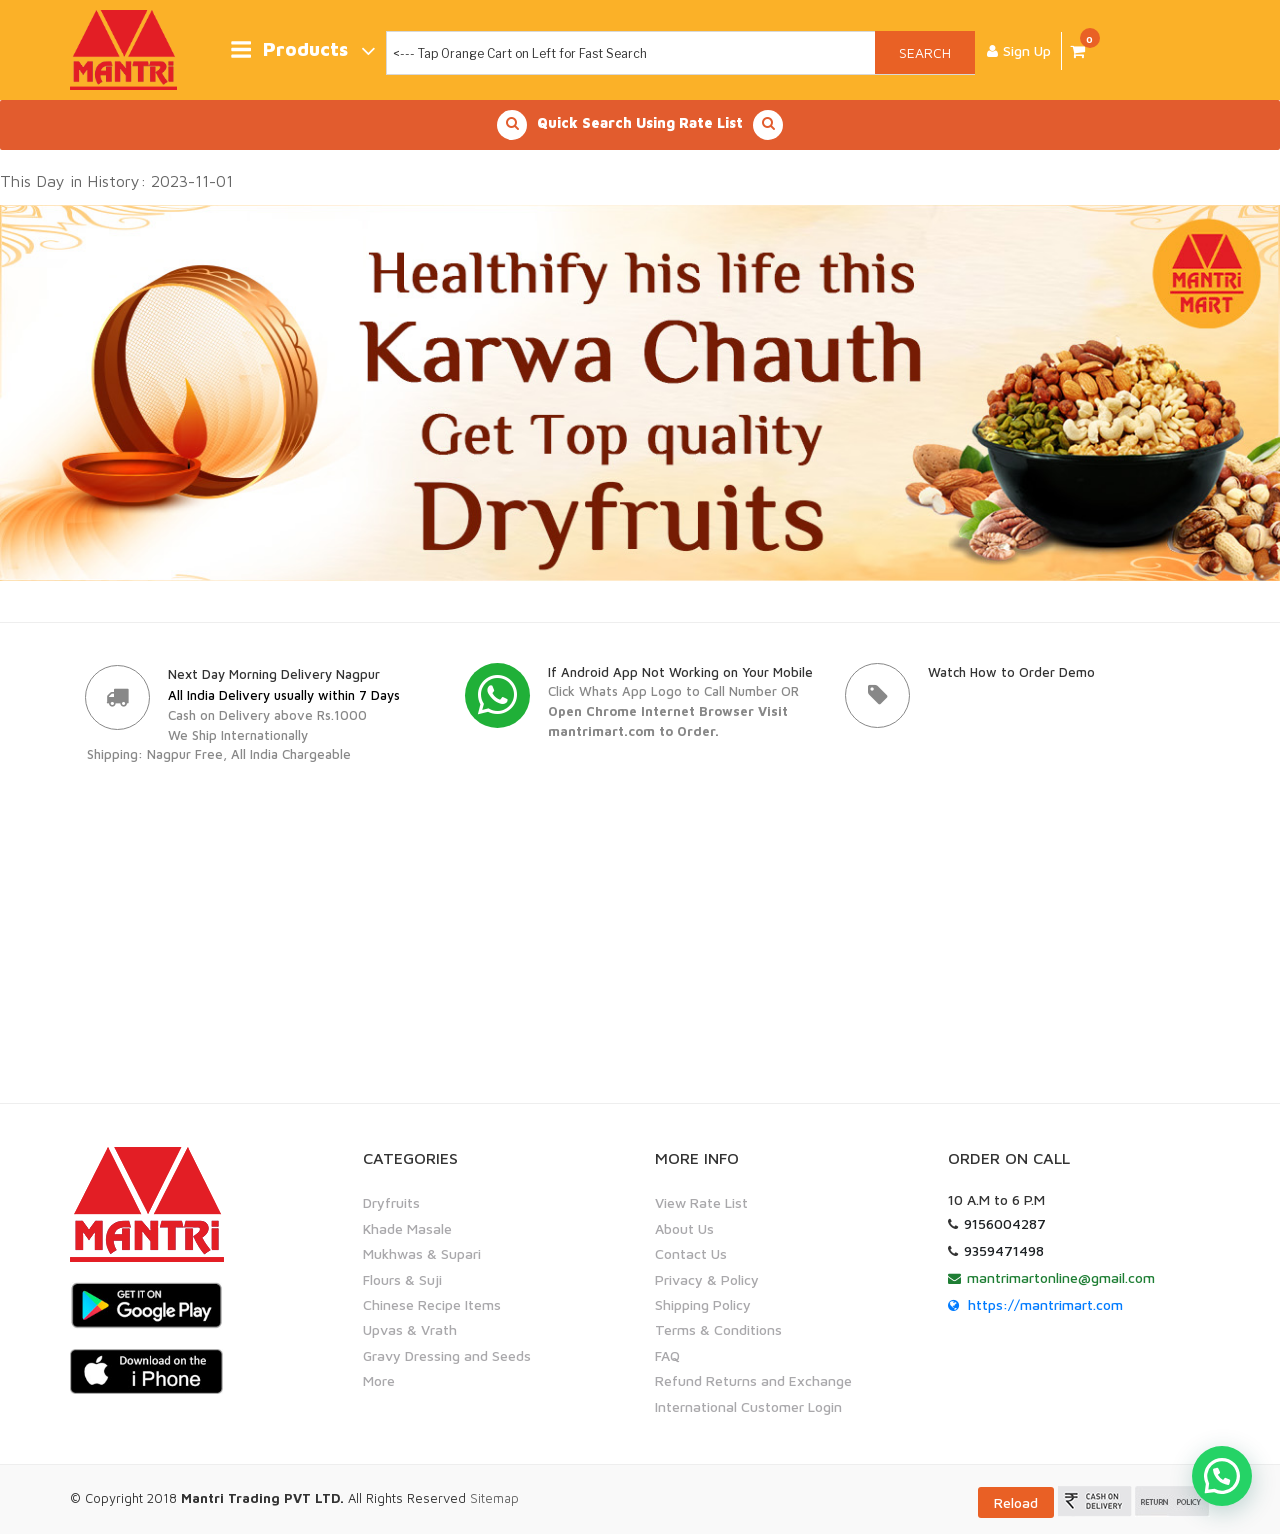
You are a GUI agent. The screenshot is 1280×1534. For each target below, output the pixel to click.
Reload (1016, 1502)
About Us (684, 1228)
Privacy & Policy (707, 1278)
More (379, 1380)
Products (302, 50)
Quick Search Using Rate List (640, 125)
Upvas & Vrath (410, 1329)
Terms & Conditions (718, 1329)
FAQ (667, 1355)
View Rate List (701, 1202)
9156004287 (1005, 1223)
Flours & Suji (402, 1278)
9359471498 (1004, 1250)
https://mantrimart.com (1045, 1304)
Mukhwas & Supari (422, 1253)
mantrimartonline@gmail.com (1061, 1277)
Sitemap (494, 1498)
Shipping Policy (703, 1304)
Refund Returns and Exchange (753, 1380)
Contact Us (691, 1253)
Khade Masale (407, 1228)
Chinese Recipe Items (432, 1304)
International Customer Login (748, 1405)
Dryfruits (391, 1202)
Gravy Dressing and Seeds (447, 1355)
